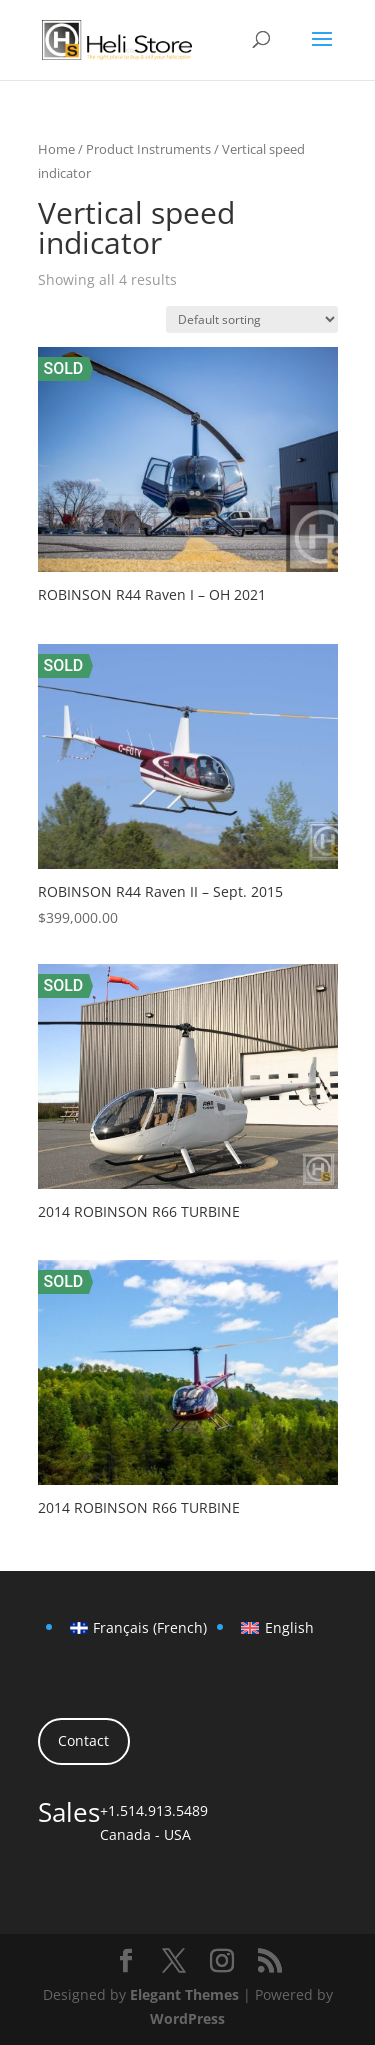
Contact (83, 1740)
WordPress (187, 2018)
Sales (69, 1812)
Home (56, 149)
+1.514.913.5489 (154, 1810)
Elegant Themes (184, 1994)
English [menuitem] (289, 1627)
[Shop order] (252, 319)
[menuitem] (139, 1628)
